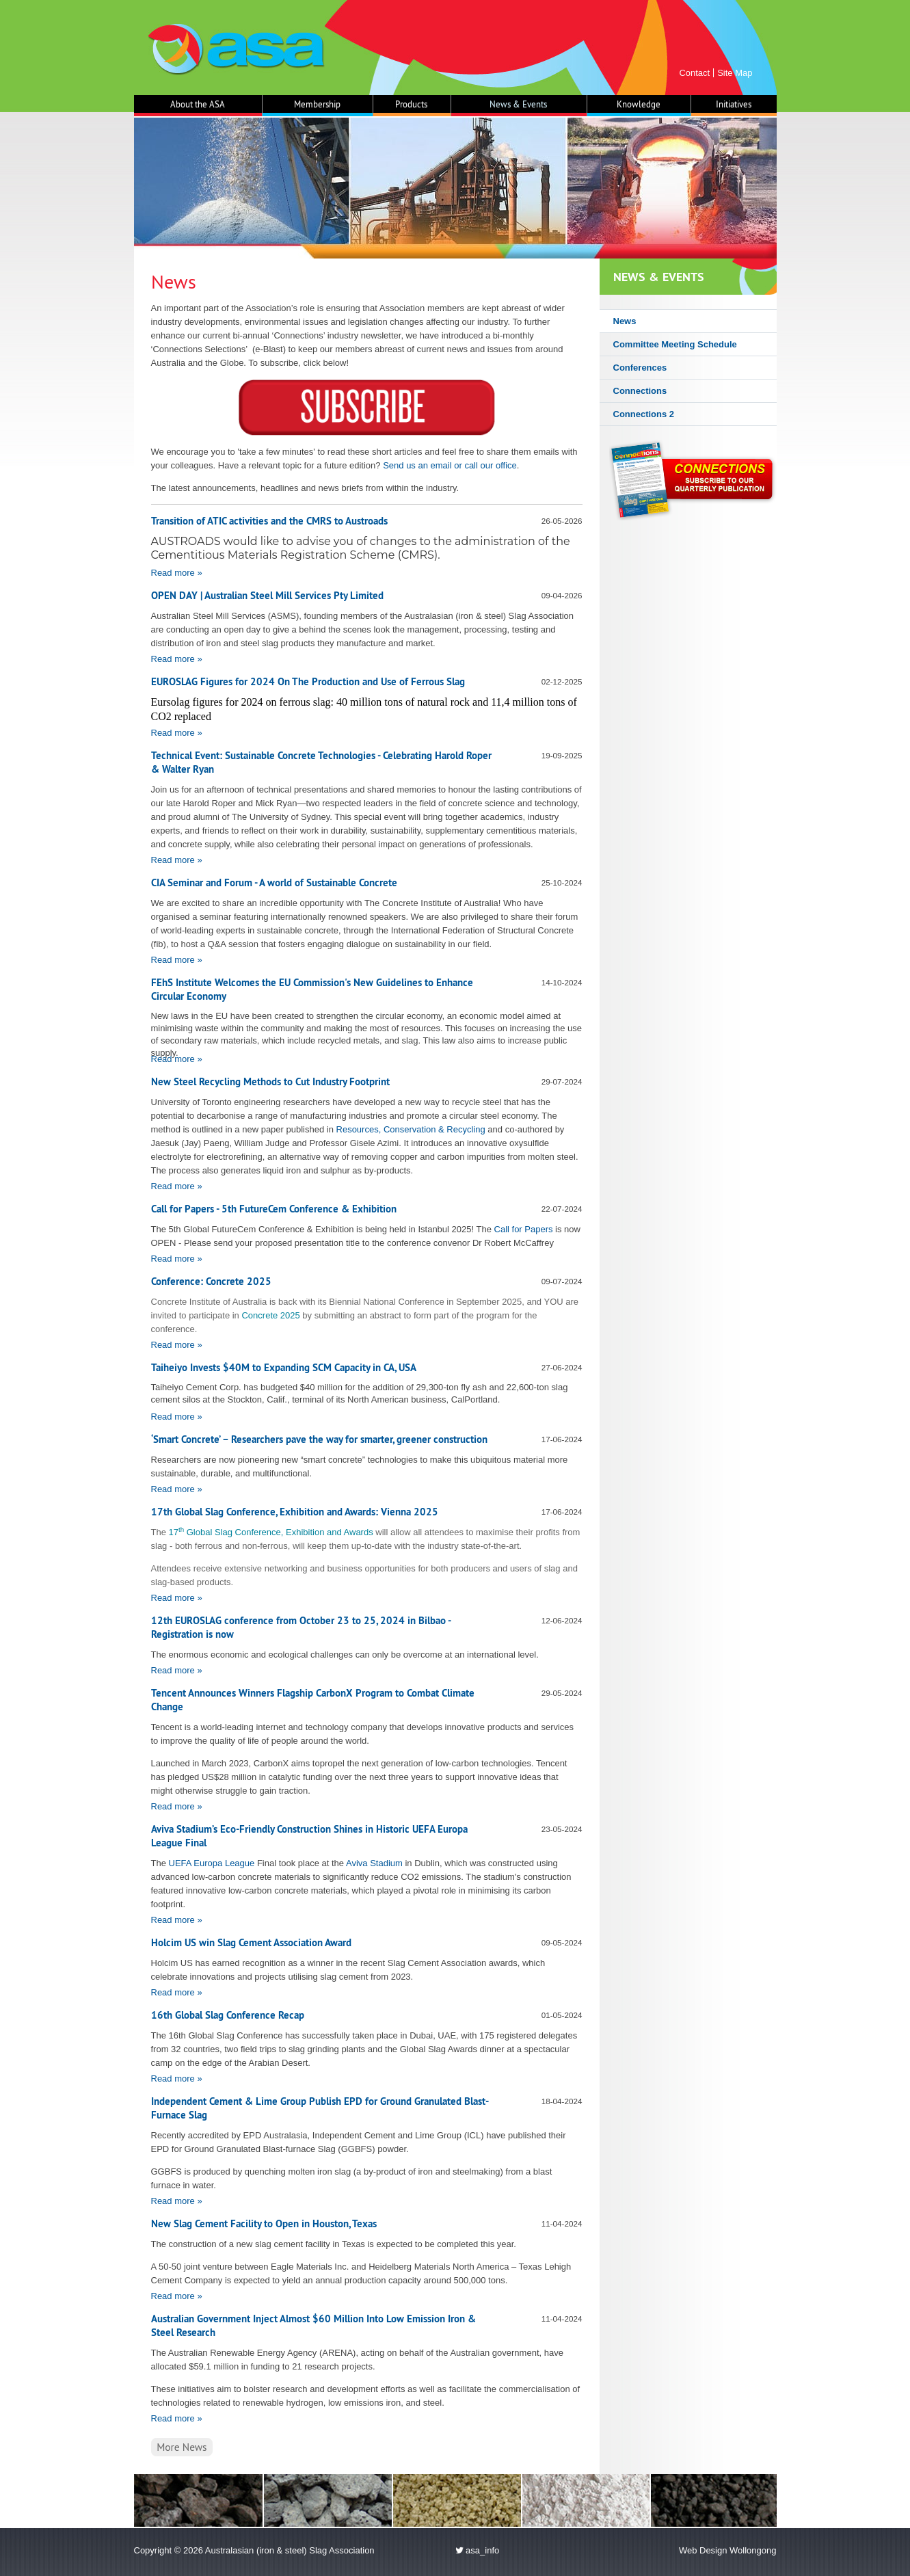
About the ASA (197, 103)
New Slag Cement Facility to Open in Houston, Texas (264, 2223)
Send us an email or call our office (450, 465)
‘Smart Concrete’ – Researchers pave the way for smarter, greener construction (319, 1439)
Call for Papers (523, 1229)
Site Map (734, 73)
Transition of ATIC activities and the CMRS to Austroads (269, 520)
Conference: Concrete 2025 (211, 1281)
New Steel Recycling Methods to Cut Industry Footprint (270, 1081)
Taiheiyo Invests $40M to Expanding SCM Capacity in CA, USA (283, 1367)
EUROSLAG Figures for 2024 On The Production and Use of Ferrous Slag (308, 681)
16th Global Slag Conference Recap (227, 2014)
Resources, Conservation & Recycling (410, 1129)
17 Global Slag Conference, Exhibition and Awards (271, 1532)
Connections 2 (644, 414)
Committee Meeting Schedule (675, 344)
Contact (694, 73)
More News (181, 2447)
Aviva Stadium (374, 1863)
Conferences (640, 367)
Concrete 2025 (270, 1315)
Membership (317, 103)
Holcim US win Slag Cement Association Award (251, 1942)
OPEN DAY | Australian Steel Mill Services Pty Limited (267, 595)
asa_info (477, 2550)
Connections (640, 391)
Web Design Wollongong (728, 2550)
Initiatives (733, 103)
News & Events (518, 103)
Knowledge (638, 103)
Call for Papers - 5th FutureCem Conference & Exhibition (274, 1208)
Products (411, 103)
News (625, 321)
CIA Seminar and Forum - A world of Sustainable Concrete (274, 882)
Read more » (176, 573)
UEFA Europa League (212, 1863)
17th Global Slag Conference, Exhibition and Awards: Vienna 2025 (294, 1511)
